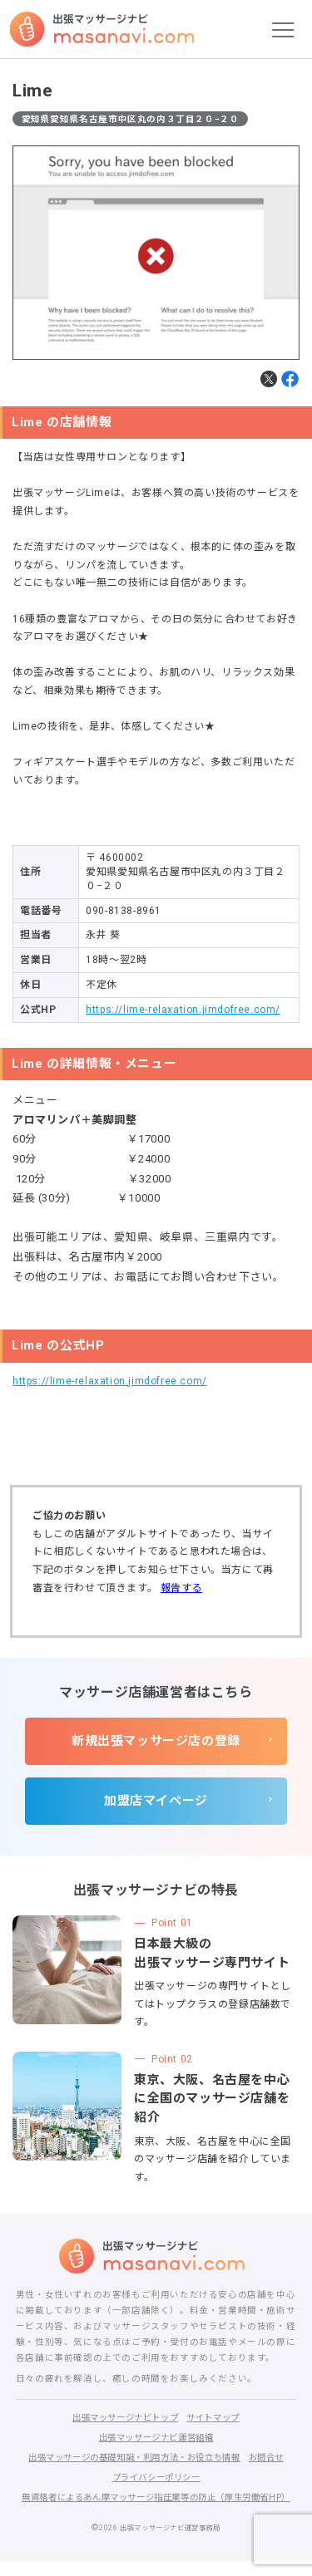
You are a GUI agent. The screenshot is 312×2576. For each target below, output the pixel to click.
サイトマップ (218, 2417)
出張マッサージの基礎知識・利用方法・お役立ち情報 (132, 2457)
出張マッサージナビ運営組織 (156, 2437)
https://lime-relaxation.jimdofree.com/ (183, 1009)
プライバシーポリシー (156, 2477)
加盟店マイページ (156, 1800)
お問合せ (276, 2457)
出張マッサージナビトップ (123, 2417)
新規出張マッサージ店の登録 (156, 1740)
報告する (181, 1588)
